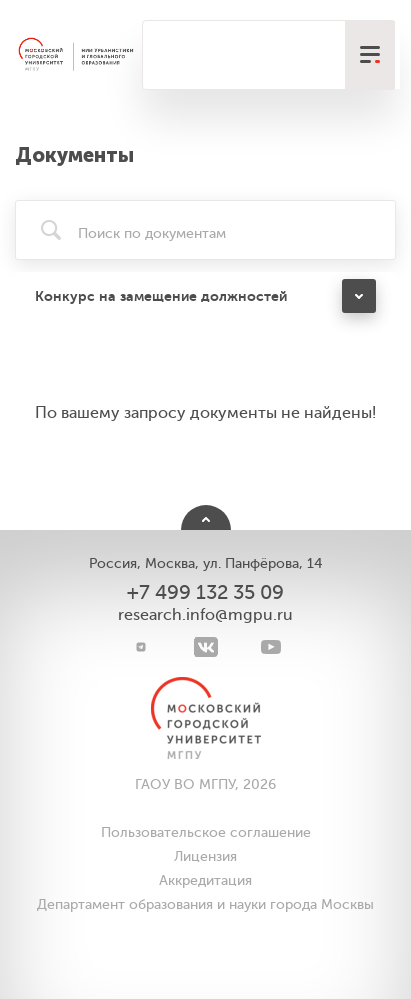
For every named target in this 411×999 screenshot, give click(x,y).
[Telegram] (140, 647)
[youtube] (270, 647)
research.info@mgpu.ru (205, 615)
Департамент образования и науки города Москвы (205, 904)
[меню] (370, 55)
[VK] (205, 647)
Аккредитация (205, 880)
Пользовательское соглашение (206, 832)
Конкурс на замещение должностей (161, 296)
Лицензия (205, 856)
